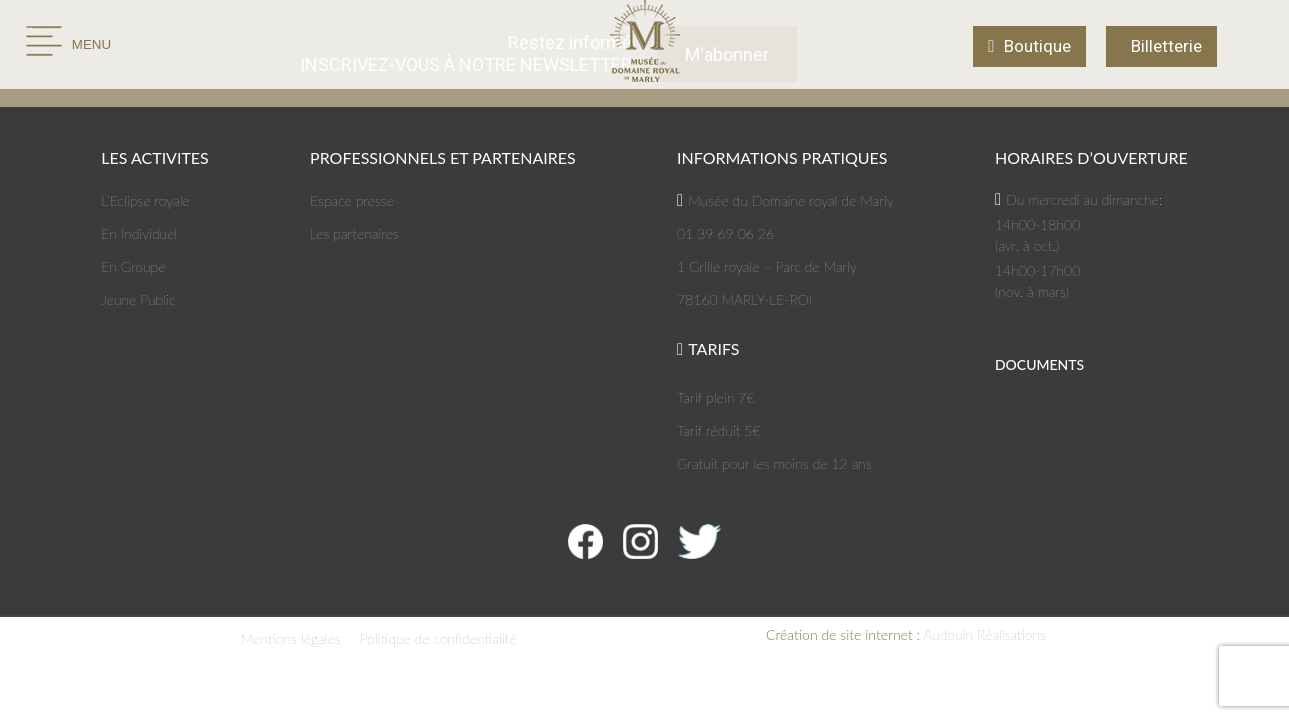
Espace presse (352, 200)
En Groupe (133, 266)
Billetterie (1166, 46)
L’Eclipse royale (145, 200)
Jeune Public (138, 299)
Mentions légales (291, 638)
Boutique (1037, 46)
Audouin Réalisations (906, 634)
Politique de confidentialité (438, 638)
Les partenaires (354, 233)
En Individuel (139, 233)
